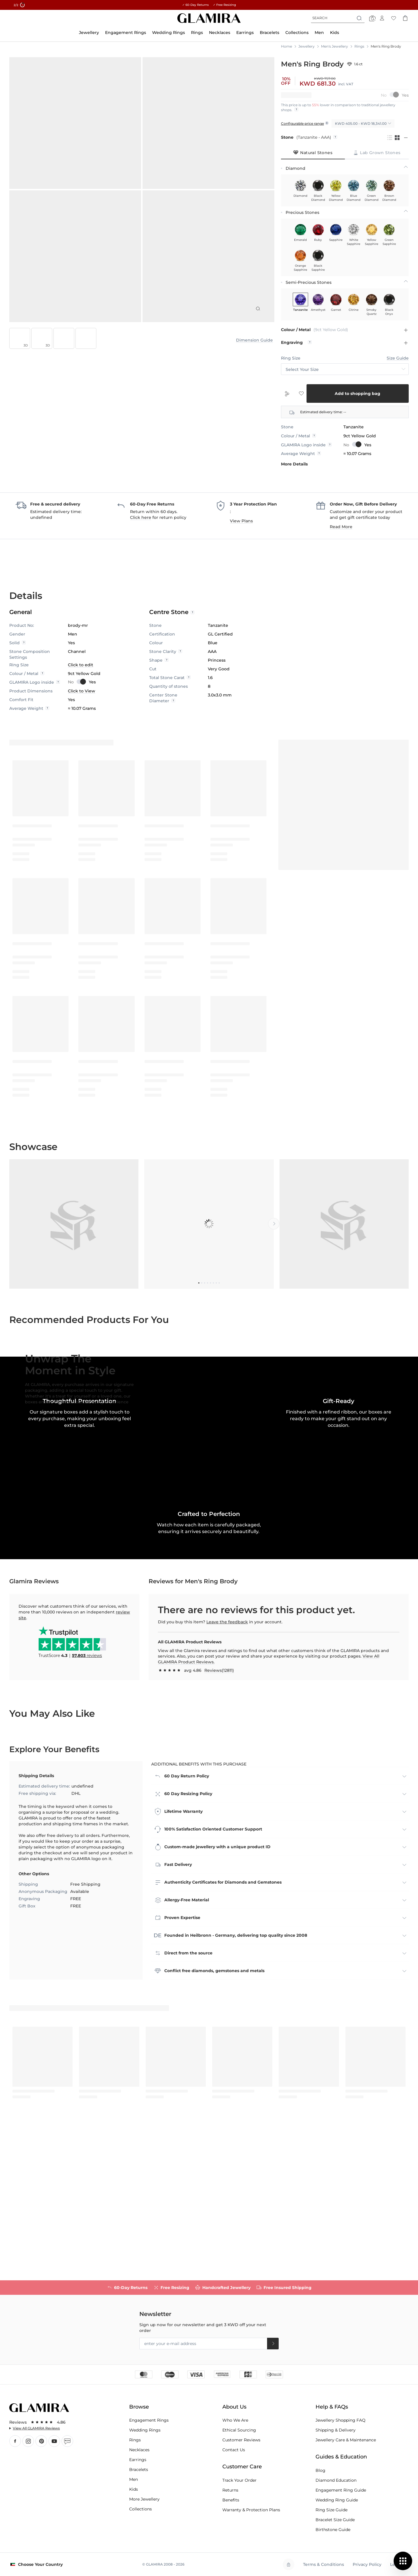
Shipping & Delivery (336, 2430)
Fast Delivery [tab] (178, 2010)
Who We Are (235, 2420)
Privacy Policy (367, 2564)
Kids (133, 2489)
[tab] (313, 153)
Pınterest (41, 2441)
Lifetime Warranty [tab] (183, 1957)
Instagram (28, 2441)
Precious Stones (302, 212)
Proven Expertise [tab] (182, 2063)
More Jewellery (144, 2499)
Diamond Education (336, 2480)
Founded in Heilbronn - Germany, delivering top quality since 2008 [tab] (235, 2081)
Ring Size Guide (331, 2509)
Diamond (295, 168)
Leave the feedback (227, 1768)
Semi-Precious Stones (308, 282)
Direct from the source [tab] (188, 2099)
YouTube (54, 2441)
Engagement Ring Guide (341, 2490)
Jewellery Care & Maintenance (346, 2440)
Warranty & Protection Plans (251, 2509)
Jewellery (306, 46)
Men (133, 2479)
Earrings (137, 2459)
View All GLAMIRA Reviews (36, 2428)
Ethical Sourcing (239, 2430)
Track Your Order (239, 2480)
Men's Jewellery (334, 46)
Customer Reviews (241, 2440)
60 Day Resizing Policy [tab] (188, 1940)
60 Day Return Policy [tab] (186, 1922)
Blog (67, 2441)
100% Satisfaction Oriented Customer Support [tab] (213, 1975)
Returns (230, 2490)
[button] (209, 1580)
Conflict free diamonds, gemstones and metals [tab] (214, 2117)
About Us (234, 2407)
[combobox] (338, 18)
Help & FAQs (332, 2407)
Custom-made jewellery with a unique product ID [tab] (217, 1993)
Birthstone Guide (333, 2529)
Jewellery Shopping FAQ (340, 2420)
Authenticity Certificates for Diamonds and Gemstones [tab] (223, 2028)
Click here (140, 517)
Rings (359, 46)
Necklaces (139, 2449)
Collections (140, 2509)
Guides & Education (341, 2457)
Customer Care (242, 2466)
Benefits (230, 2500)
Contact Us (233, 2449)
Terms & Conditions (323, 2564)
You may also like (52, 1859)
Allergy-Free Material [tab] (186, 2046)
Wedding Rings (145, 2430)
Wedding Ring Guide (337, 2500)
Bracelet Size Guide (335, 2519)
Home (286, 46)
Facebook (15, 2441)
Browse (139, 2407)
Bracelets (138, 2469)
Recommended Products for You (89, 1319)
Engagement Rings (149, 2420)
